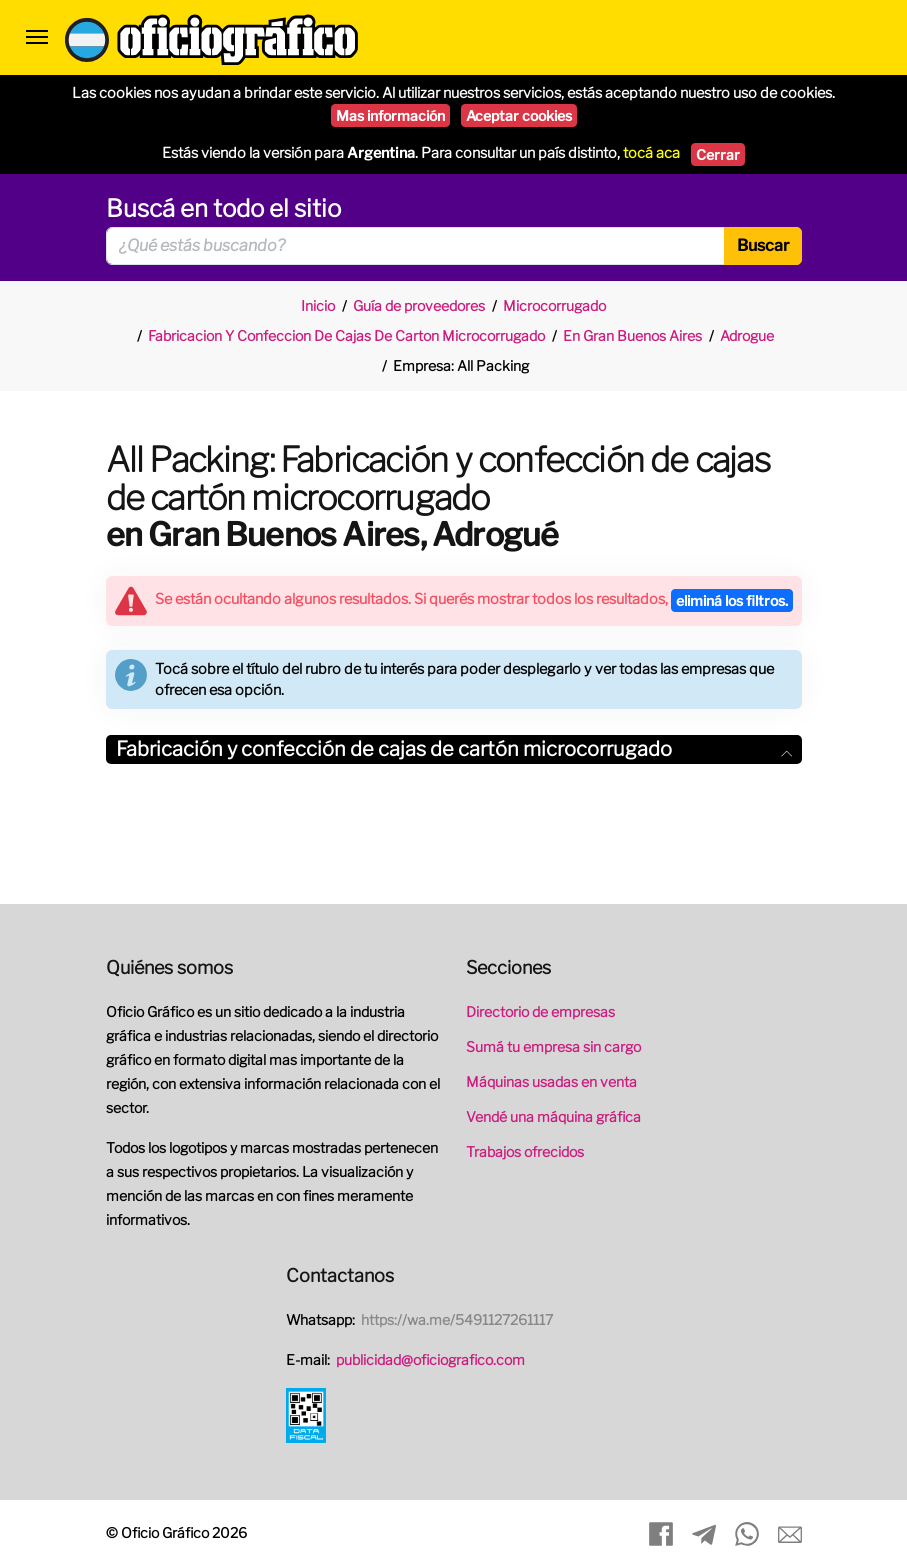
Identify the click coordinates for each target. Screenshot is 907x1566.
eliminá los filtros (732, 600)
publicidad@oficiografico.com (430, 1359)
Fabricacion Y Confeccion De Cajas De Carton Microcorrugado (346, 335)
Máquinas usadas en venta (551, 1081)
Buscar (763, 245)
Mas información (390, 115)
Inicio (318, 305)
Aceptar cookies (519, 115)
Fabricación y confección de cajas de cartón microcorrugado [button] (454, 749)
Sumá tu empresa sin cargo (553, 1046)
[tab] (454, 749)
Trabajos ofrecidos (525, 1151)
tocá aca (651, 153)
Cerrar (718, 154)
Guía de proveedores (419, 305)
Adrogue (747, 335)
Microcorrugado (554, 305)
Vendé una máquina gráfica (553, 1116)
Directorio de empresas (540, 1011)
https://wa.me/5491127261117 (457, 1319)
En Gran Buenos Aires (632, 335)
